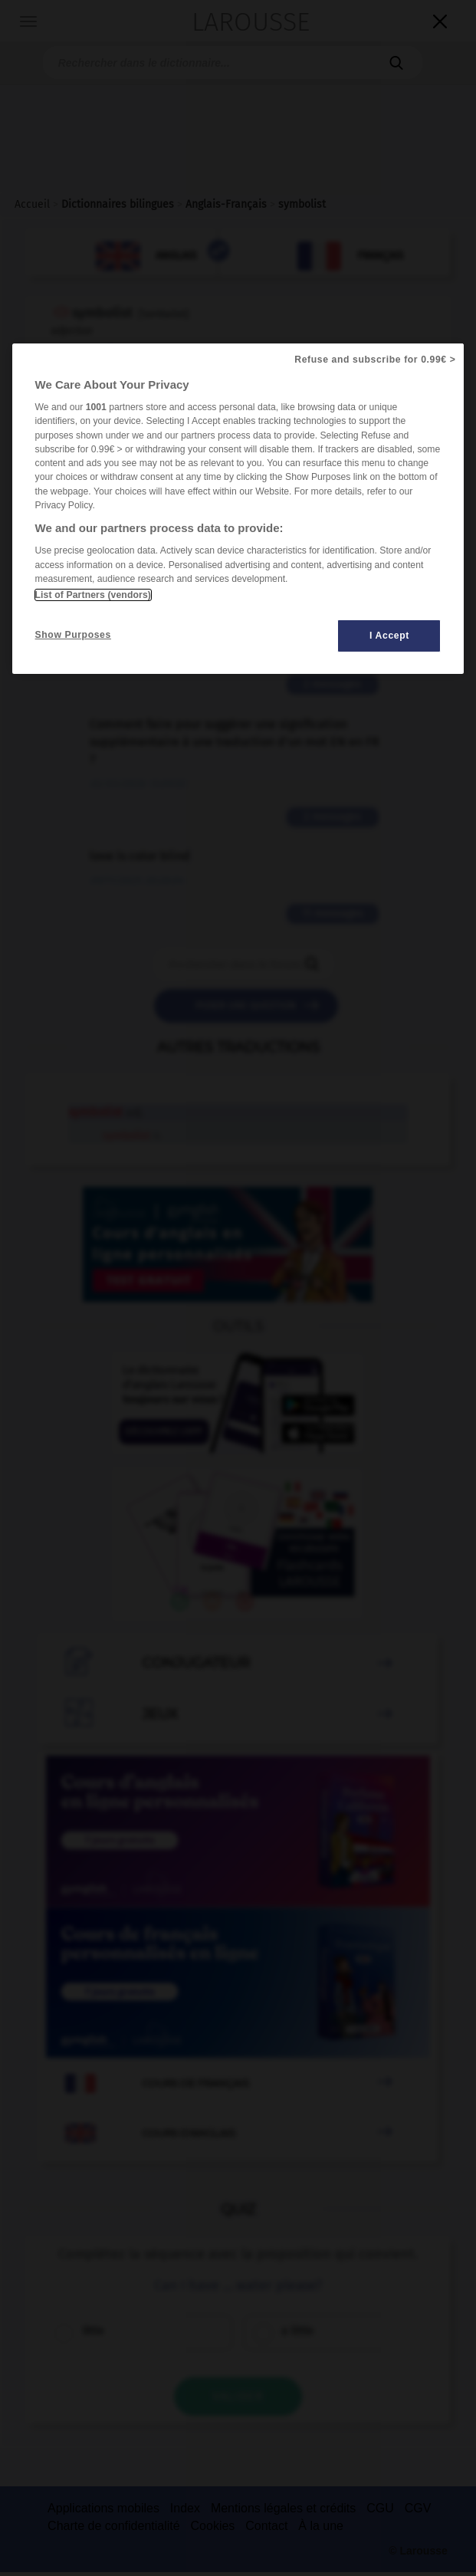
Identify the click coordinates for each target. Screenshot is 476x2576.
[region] (238, 508)
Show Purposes (73, 634)
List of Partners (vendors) (93, 595)
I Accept (389, 635)
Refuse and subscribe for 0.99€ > (374, 359)
